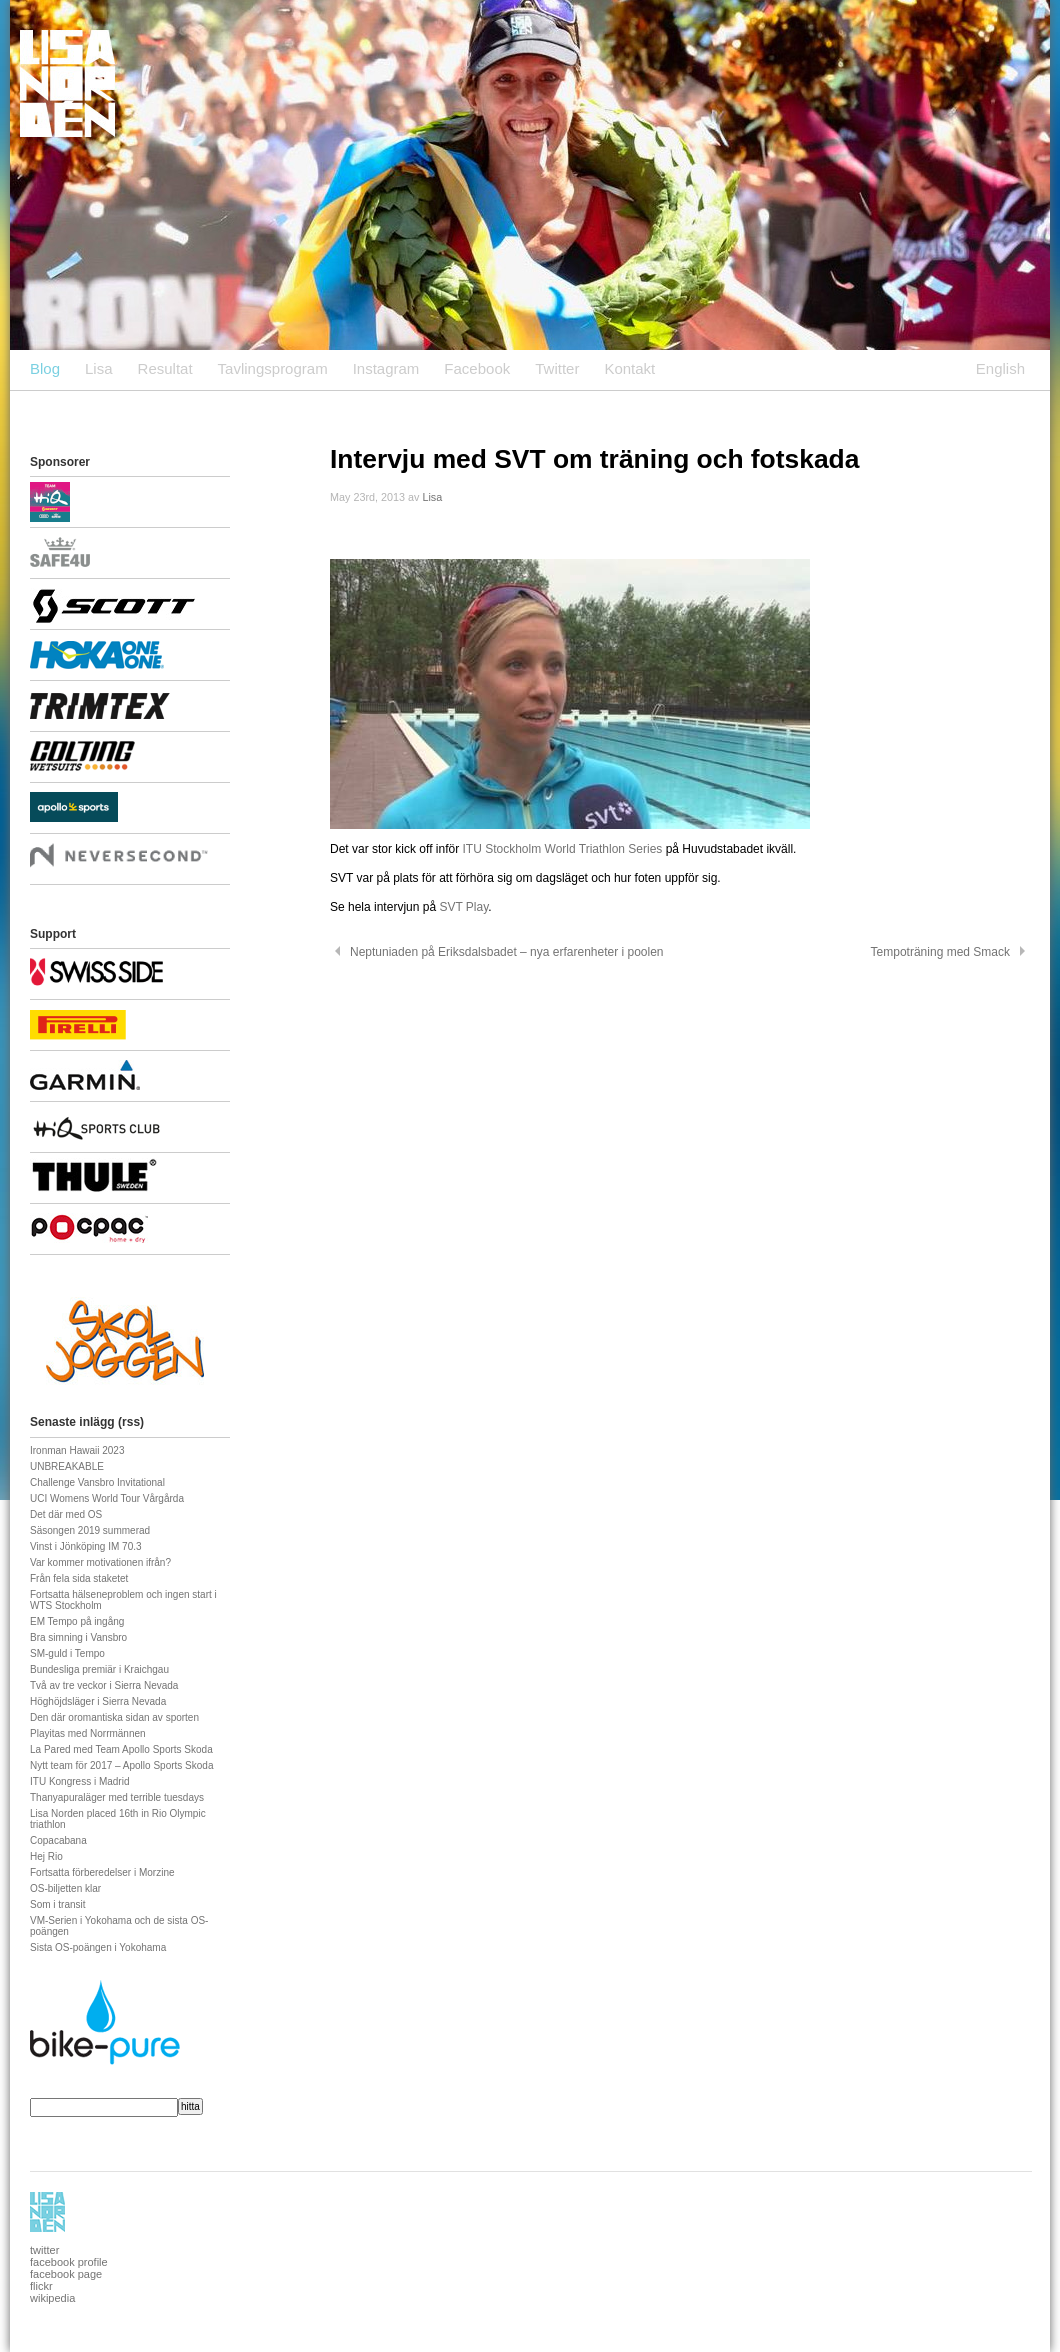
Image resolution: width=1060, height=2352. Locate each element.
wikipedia (52, 2298)
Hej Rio (46, 1856)
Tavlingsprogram (273, 368)
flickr (41, 2286)
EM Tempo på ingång (77, 1621)
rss (131, 1422)
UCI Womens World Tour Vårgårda (107, 1498)
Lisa (99, 368)
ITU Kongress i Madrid (79, 1781)
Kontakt (629, 368)
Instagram (386, 368)
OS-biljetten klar (65, 1888)
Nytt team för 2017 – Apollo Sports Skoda (121, 1765)
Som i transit (58, 1904)
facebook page (66, 2274)
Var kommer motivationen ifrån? (100, 1562)
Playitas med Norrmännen (88, 1733)
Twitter (557, 368)
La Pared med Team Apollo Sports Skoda (121, 1749)
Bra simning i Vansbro (78, 1637)
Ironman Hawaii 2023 (77, 1450)
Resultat (165, 368)
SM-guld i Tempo (67, 1653)
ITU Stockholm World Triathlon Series (564, 849)
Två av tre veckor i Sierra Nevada (104, 1685)
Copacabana (58, 1840)
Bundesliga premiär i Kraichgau (99, 1669)
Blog (45, 368)
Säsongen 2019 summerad (90, 1530)
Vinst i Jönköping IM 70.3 (86, 1546)
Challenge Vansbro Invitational (97, 1482)
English (1000, 368)
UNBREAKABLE (67, 1466)
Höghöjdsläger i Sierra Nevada (98, 1701)
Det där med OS (66, 1514)
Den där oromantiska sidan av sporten (114, 1717)
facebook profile (69, 2262)
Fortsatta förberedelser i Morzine (102, 1872)
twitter (44, 2250)
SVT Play (463, 907)
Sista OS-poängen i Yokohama (98, 1947)
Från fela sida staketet (79, 1578)
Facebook (477, 368)
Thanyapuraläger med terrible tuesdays (117, 1797)
